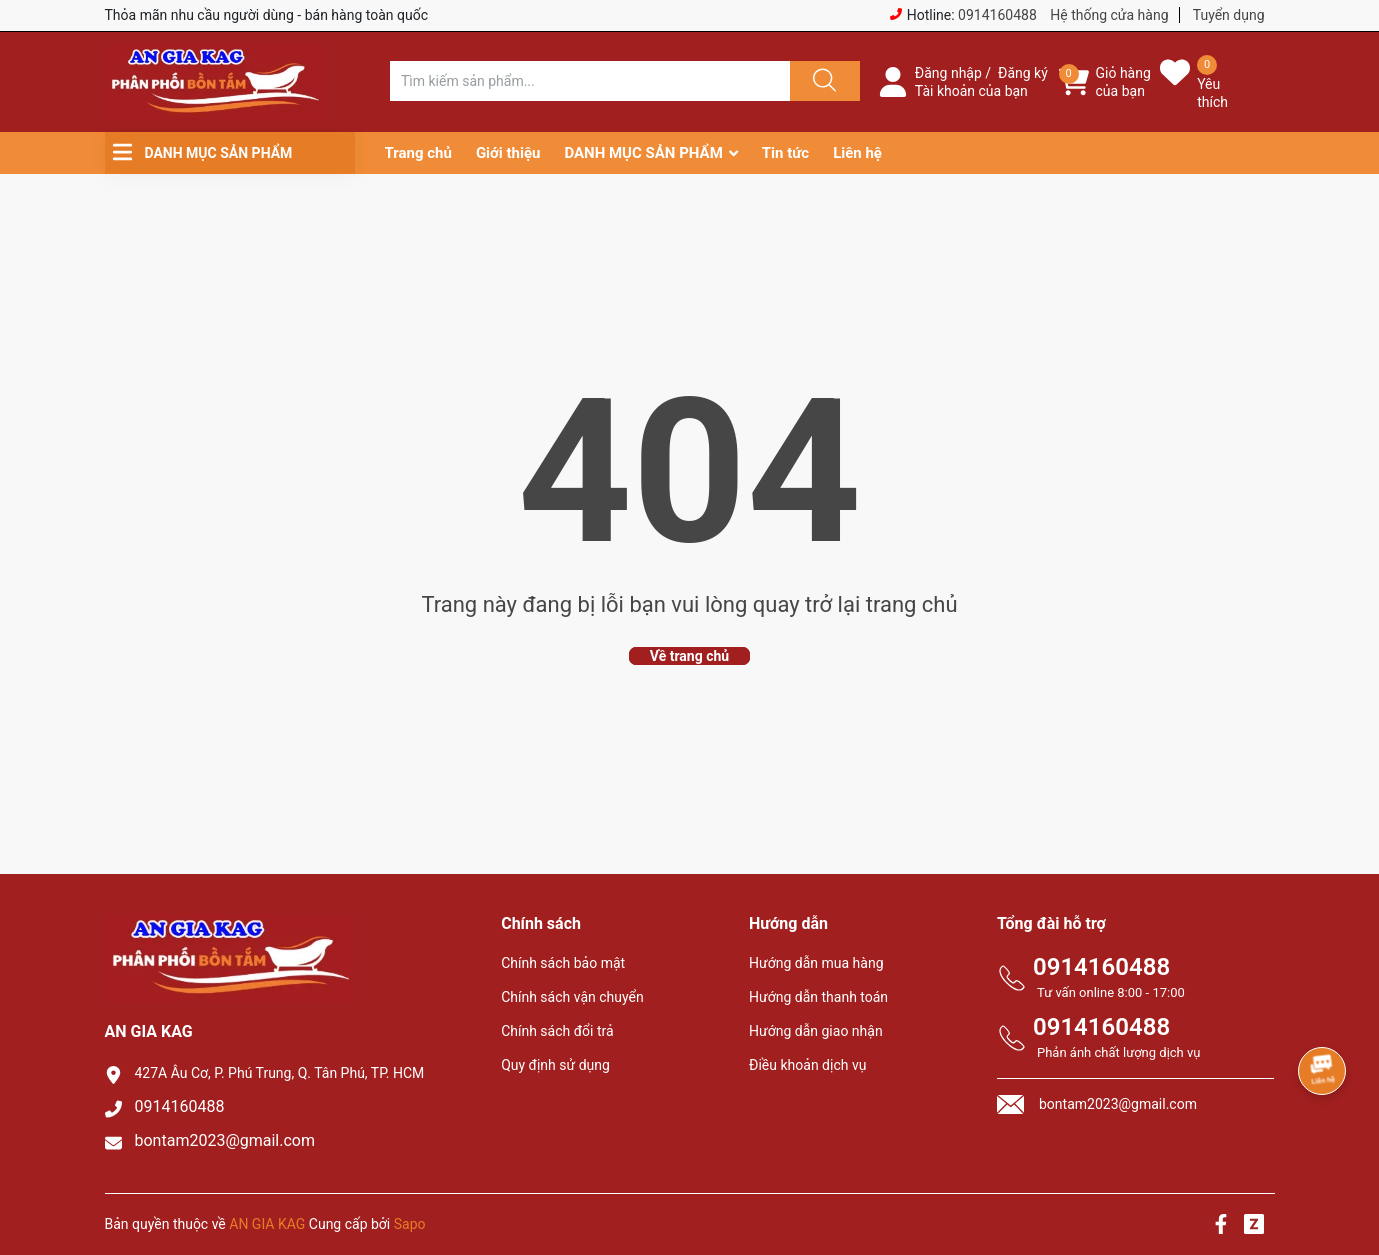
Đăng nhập (948, 73)
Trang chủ (418, 153)
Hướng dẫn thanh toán (818, 997)
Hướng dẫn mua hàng (816, 963)
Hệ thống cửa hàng (1109, 15)
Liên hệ (857, 153)
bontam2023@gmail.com (225, 1140)
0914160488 (997, 15)
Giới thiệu (508, 153)
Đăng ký (1023, 73)
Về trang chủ (689, 656)
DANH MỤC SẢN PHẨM (643, 153)
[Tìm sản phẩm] (590, 81)
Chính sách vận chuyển (572, 997)
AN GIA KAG (267, 1224)
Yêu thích (1212, 93)
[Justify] (822, 81)
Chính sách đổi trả (557, 1031)
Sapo (410, 1224)
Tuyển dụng (1229, 15)
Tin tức (785, 153)
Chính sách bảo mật (563, 963)
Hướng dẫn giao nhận (816, 1031)
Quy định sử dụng (555, 1065)
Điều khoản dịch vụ (807, 1065)
